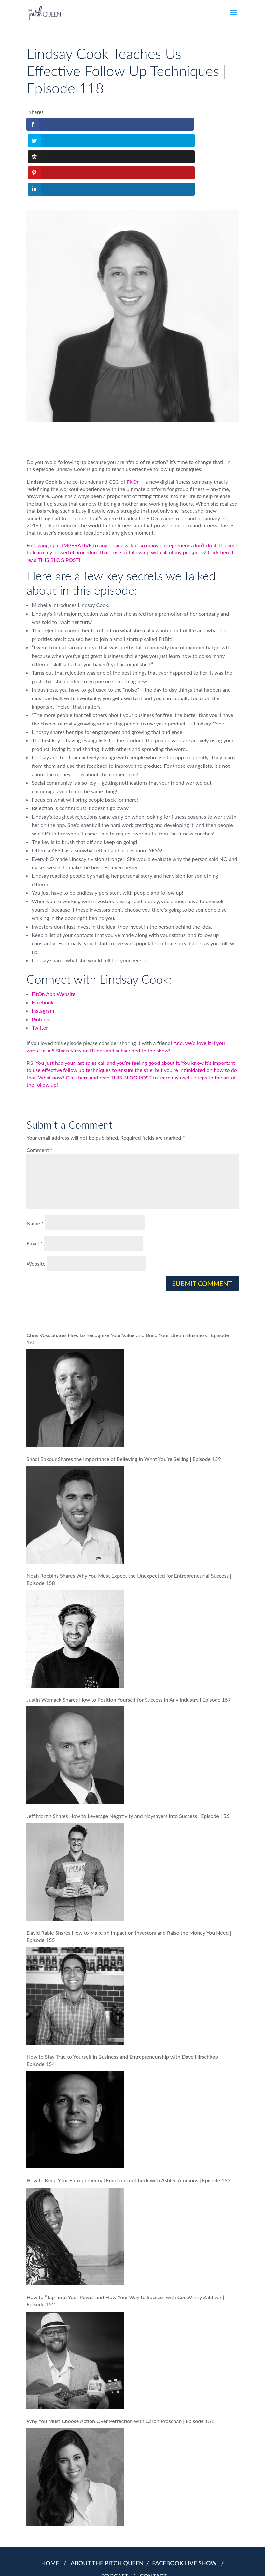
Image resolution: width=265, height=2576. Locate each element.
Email (34, 1179)
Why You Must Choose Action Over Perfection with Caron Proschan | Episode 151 (120, 2356)
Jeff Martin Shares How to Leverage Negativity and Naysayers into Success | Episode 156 (127, 1751)
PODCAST (116, 2511)
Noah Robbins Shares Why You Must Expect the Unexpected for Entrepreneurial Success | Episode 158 (128, 1514)
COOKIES (149, 2561)
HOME (50, 2498)
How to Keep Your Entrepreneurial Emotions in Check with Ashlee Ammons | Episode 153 (128, 2116)
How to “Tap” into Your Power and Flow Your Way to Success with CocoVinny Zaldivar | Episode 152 (125, 2236)
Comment (39, 1085)
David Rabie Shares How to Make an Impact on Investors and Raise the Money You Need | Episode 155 (128, 1871)
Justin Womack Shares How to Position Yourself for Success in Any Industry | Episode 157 (128, 1635)
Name (35, 1159)
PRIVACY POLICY (121, 2561)
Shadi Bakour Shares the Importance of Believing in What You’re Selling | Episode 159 (123, 1394)
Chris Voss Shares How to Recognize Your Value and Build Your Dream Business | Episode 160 (127, 1274)
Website (35, 1199)
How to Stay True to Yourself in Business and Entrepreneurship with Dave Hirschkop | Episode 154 (123, 1995)
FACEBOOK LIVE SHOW (186, 2498)
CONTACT (153, 2511)
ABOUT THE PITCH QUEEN (108, 2498)
